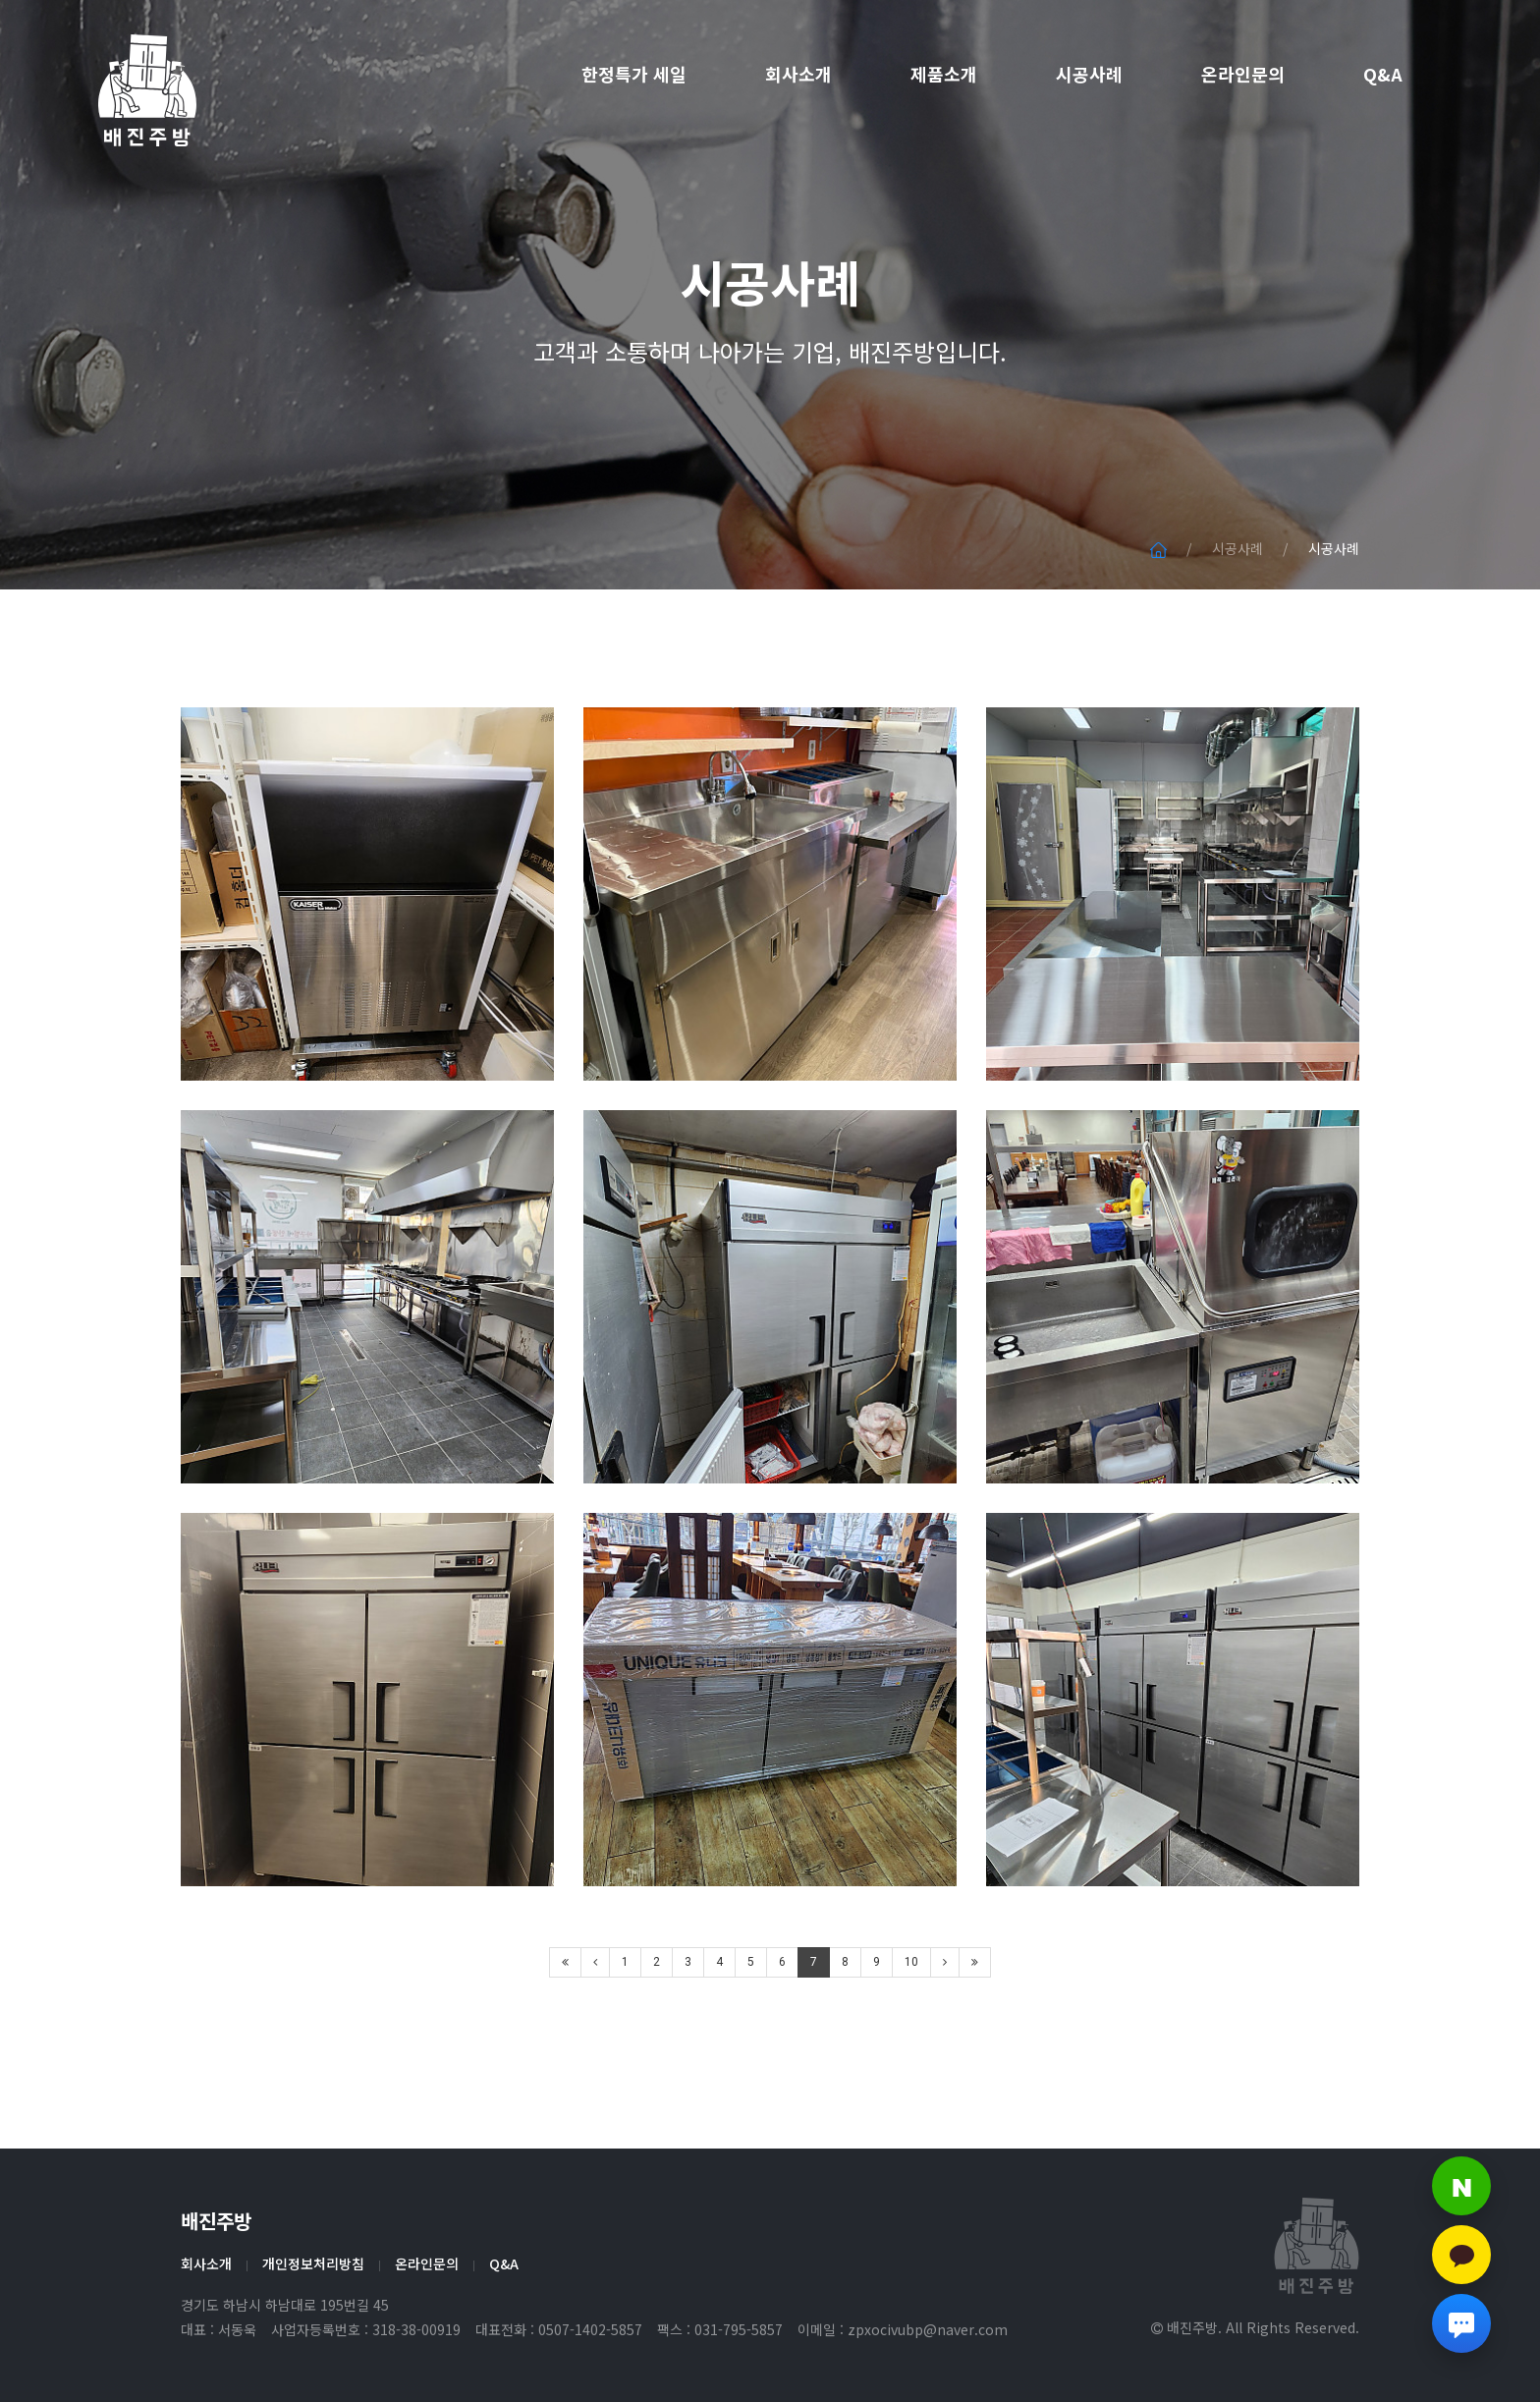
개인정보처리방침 (313, 2263)
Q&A (1382, 73)
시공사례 (1089, 73)
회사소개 (798, 73)
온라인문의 (1243, 73)
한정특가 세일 (634, 73)
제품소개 (943, 73)
